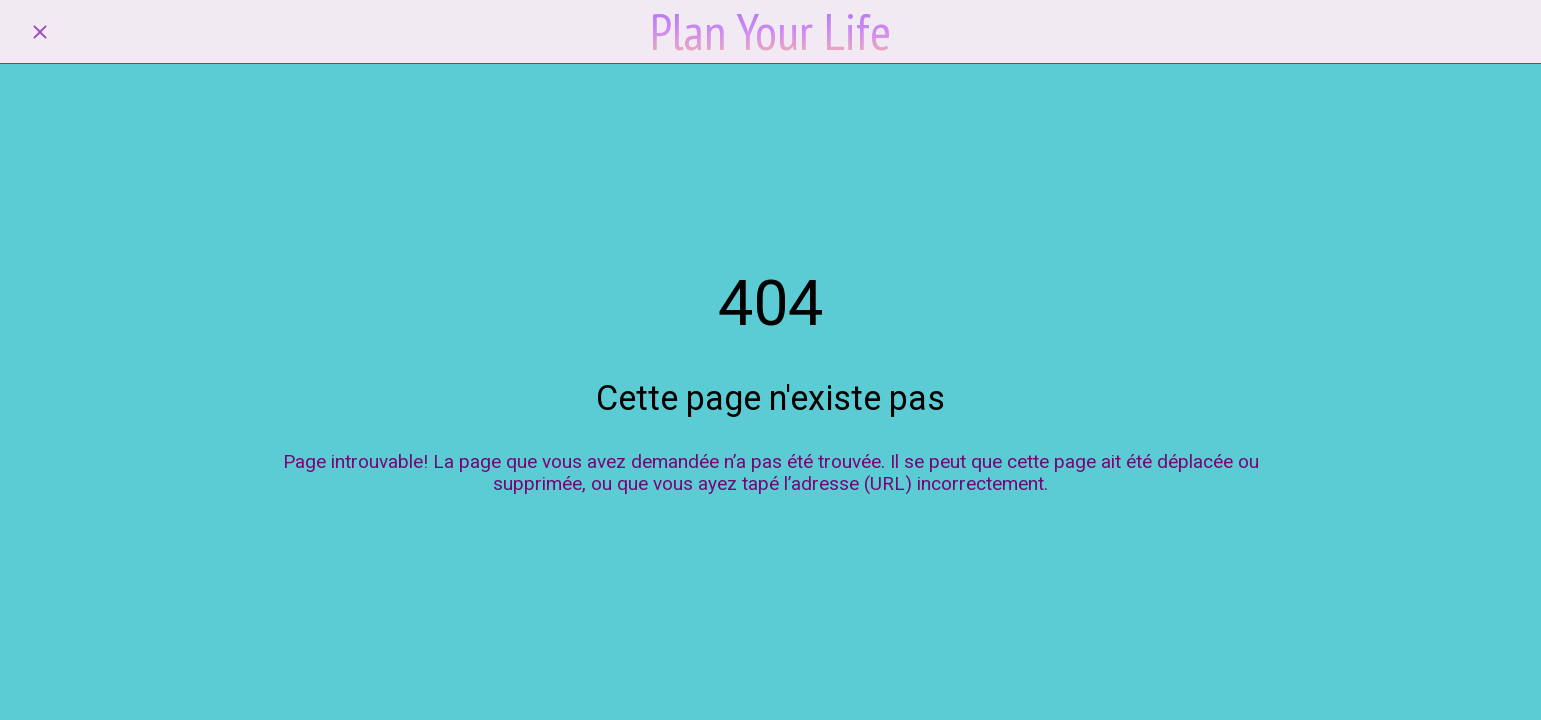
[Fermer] (40, 32)
